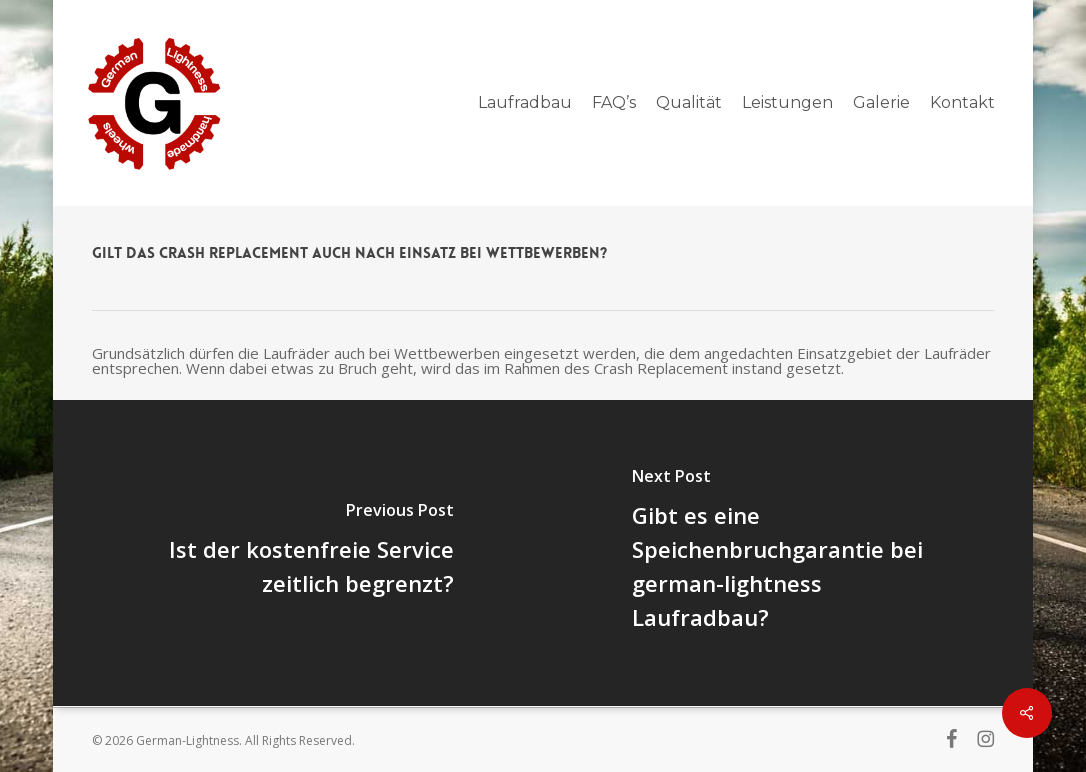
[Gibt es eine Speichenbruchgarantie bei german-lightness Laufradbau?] (790, 553)
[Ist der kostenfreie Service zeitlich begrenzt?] (296, 553)
